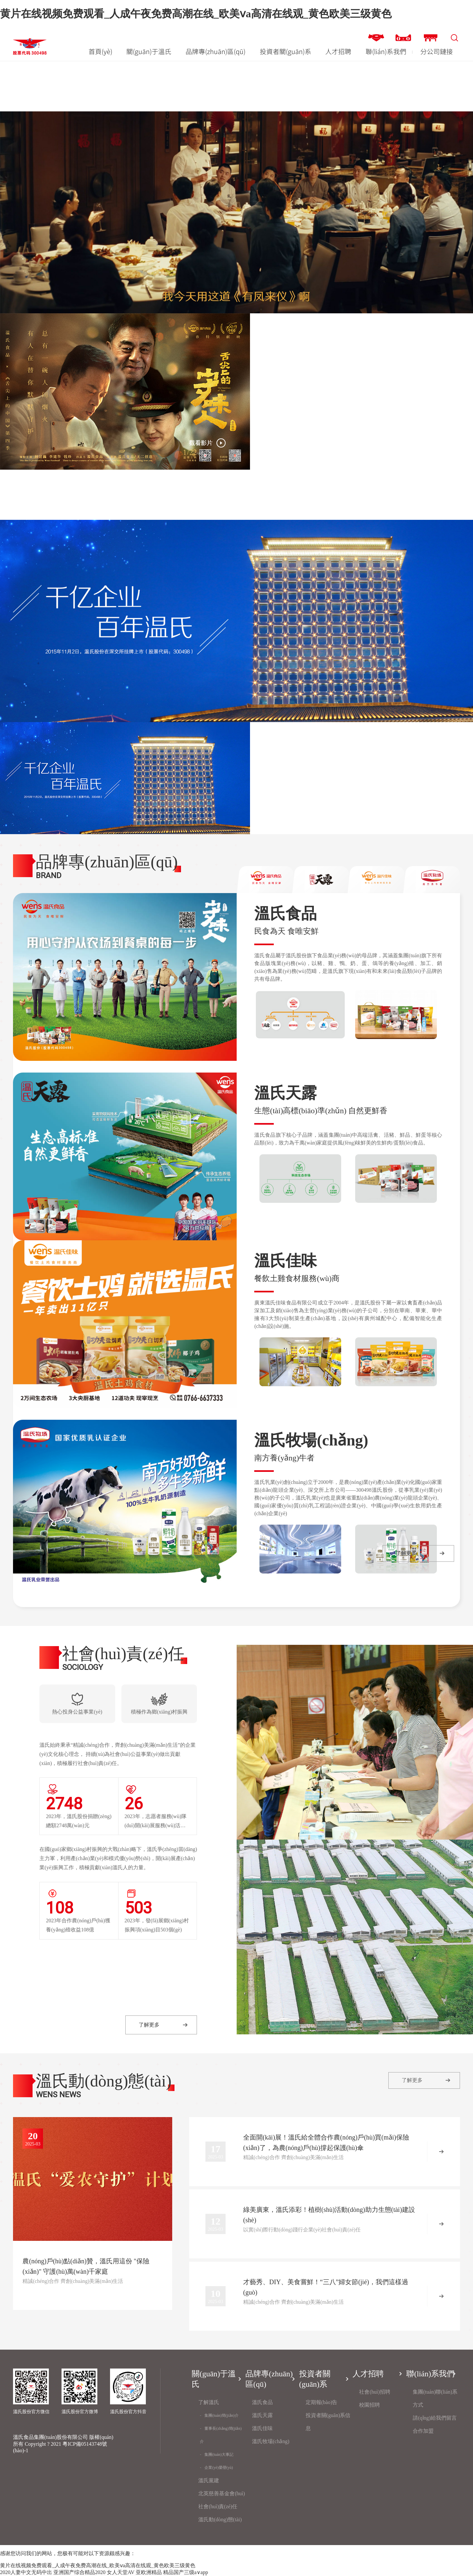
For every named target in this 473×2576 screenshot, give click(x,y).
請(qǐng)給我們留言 (435, 2418)
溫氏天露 (262, 2415)
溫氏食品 (262, 2402)
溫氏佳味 (262, 2428)
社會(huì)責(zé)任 (217, 2506)
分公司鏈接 (436, 51)
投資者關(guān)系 (285, 51)
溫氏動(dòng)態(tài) (220, 2519)
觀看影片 (201, 443)
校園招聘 (369, 2405)
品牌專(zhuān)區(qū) (215, 51)
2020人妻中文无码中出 (26, 2572)
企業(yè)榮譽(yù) (218, 2467)
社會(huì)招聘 (374, 2392)
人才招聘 (338, 51)
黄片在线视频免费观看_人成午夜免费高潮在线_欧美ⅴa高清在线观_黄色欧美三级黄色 (196, 14)
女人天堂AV (120, 2572)
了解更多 (406, 1553)
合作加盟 (423, 2431)
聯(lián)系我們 (386, 51)
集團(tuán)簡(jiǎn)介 (221, 2415)
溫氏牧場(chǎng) (270, 2441)
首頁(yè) (100, 51)
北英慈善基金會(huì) (221, 2493)
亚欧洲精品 (149, 2572)
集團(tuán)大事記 (218, 2454)
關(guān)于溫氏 (148, 51)
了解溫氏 (208, 2402)
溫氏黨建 (208, 2480)
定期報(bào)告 (322, 2402)
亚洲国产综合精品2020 (79, 2572)
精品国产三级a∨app (185, 2572)
